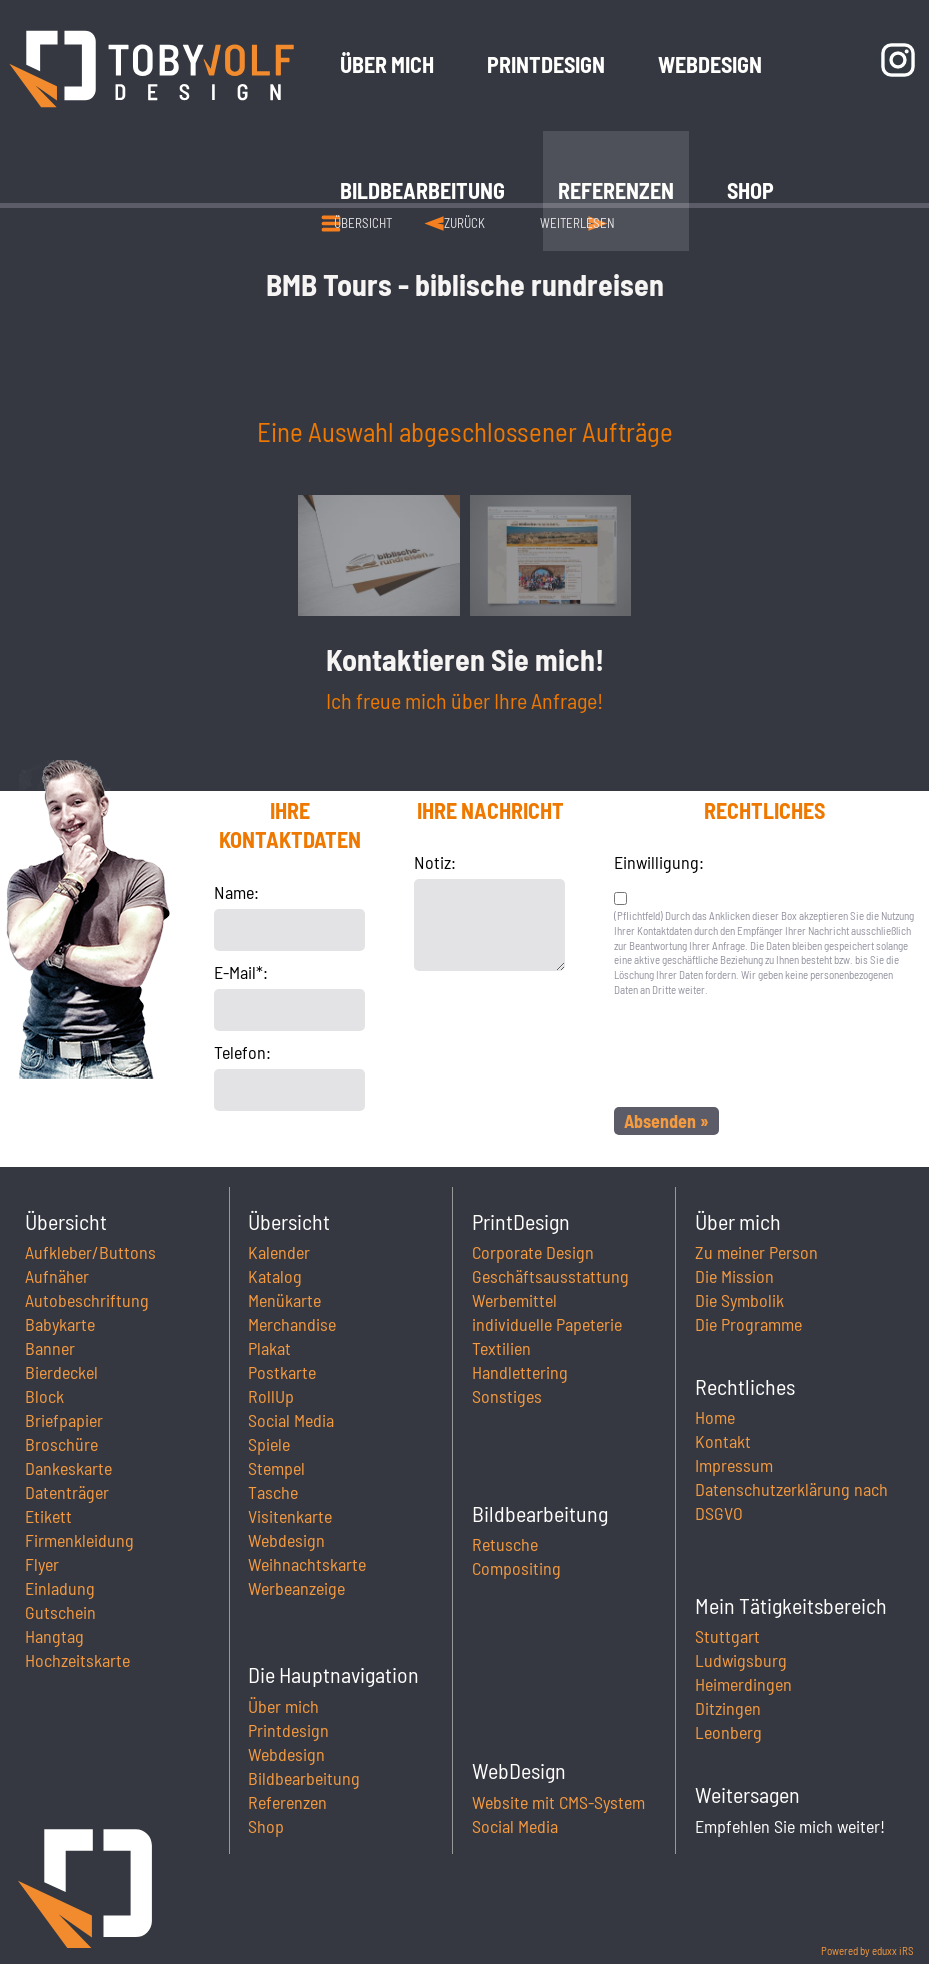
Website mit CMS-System (558, 1802)
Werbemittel (514, 1300)
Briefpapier (64, 1420)
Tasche (273, 1492)
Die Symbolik (739, 1300)
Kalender (279, 1252)
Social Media (291, 1420)
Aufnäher (57, 1276)
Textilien (501, 1348)
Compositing (516, 1568)
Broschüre (61, 1444)
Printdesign (288, 1730)
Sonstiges (507, 1396)
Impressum (734, 1465)
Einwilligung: (659, 862)
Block (44, 1396)
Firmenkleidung (79, 1540)
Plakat (269, 1348)
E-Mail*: (241, 972)
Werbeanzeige (296, 1588)
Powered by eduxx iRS (867, 1950)
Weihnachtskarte (307, 1564)
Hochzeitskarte (77, 1660)
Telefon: (242, 1052)
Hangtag (54, 1636)
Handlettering (520, 1372)
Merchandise (292, 1324)
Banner (50, 1348)
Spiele (269, 1444)
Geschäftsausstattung (550, 1276)
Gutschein (60, 1612)
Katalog (275, 1276)
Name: (236, 892)
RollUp (271, 1396)
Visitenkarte (290, 1516)
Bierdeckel (61, 1372)
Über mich (283, 1706)
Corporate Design (533, 1252)
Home (715, 1417)
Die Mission (734, 1276)
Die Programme (748, 1324)
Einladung (60, 1588)
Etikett (48, 1516)
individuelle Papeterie (547, 1324)
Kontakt (723, 1441)
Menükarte (284, 1300)
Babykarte (60, 1324)
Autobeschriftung (87, 1300)
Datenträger (67, 1492)
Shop (266, 1826)
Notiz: (435, 862)
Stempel (276, 1468)
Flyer (42, 1564)
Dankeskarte (68, 1468)
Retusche (505, 1544)
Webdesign (286, 1540)
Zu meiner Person (756, 1252)
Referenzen (287, 1802)
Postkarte (282, 1372)
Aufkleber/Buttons (90, 1252)
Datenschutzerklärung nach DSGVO (791, 1501)
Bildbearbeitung (304, 1778)
